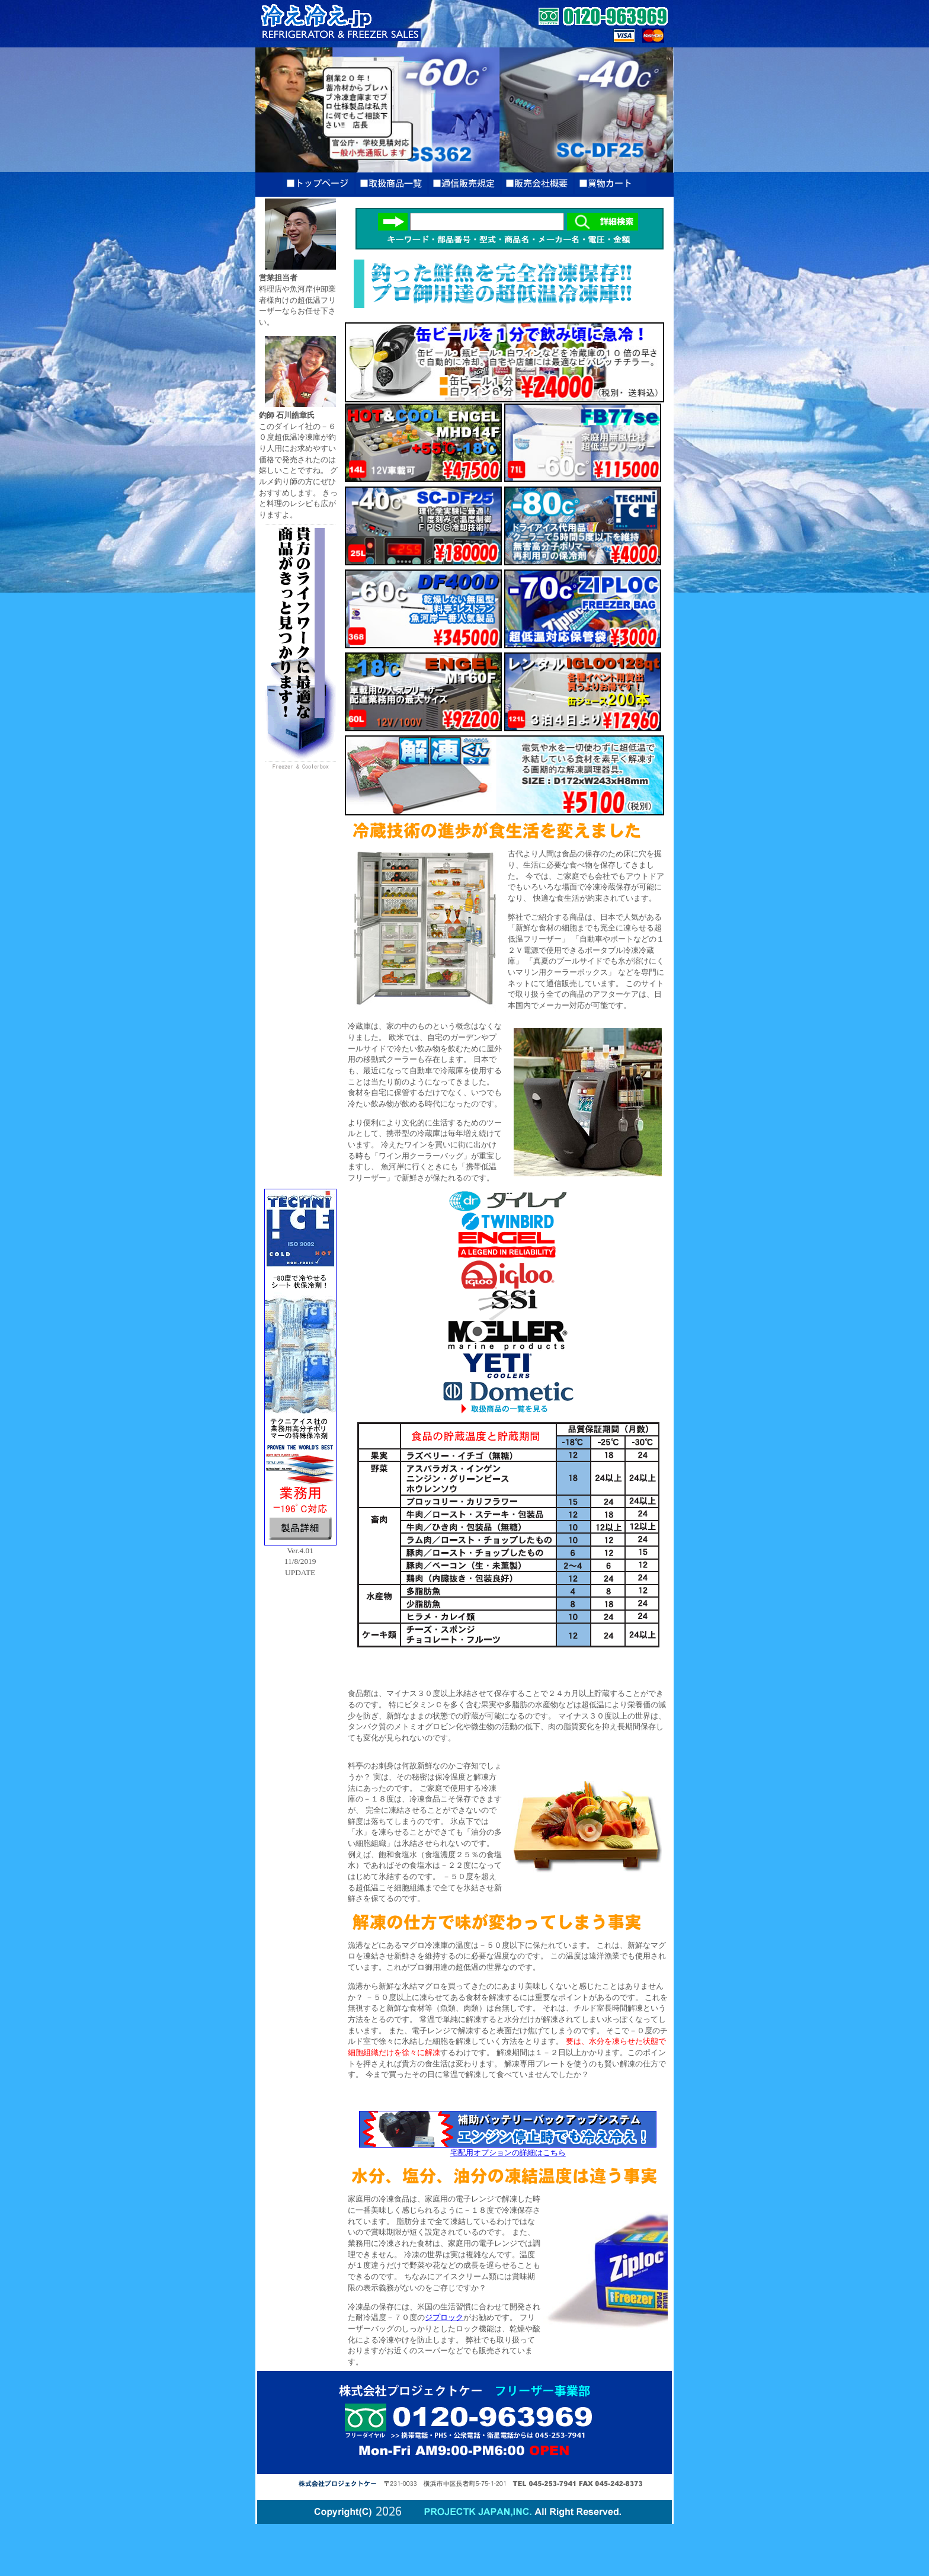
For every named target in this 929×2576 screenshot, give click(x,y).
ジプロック (444, 2317)
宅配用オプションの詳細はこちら (507, 2148)
